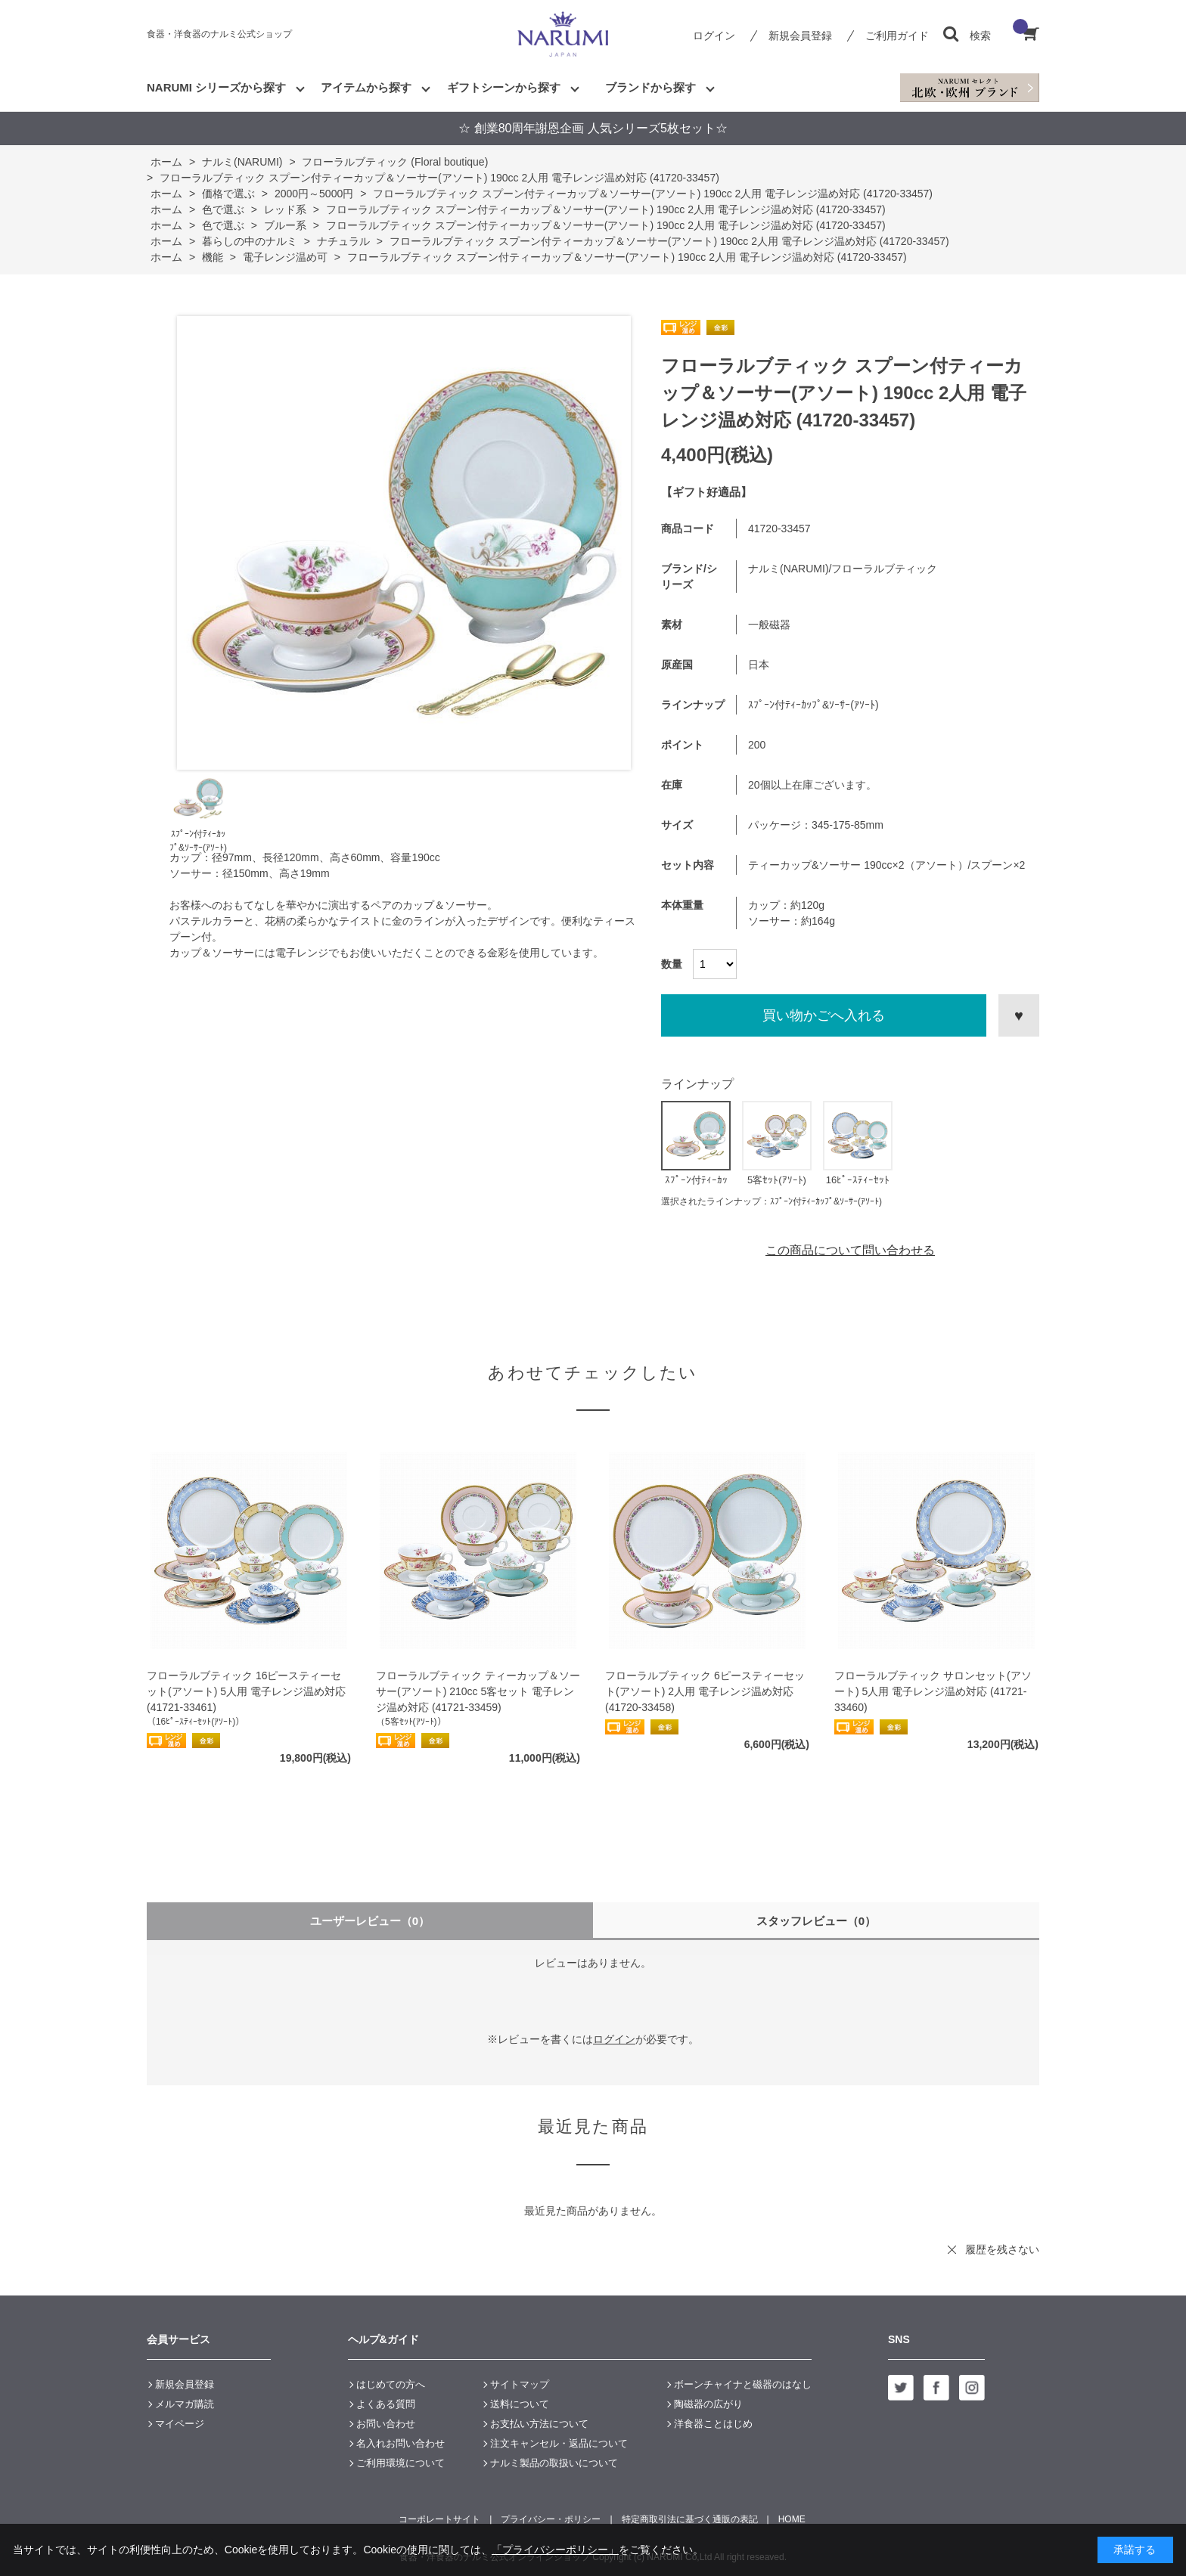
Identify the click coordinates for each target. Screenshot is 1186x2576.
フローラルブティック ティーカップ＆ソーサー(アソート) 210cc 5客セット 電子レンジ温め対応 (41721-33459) (478, 1691)
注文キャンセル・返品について (559, 2443)
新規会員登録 (800, 35)
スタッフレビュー (816, 1920)
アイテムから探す (366, 87)
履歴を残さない (1002, 2249)
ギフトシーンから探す (503, 87)
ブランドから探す (650, 87)
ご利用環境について (400, 2463)
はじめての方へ (390, 2384)
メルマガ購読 (184, 2404)
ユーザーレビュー (370, 1920)
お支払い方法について (539, 2423)
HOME (792, 2519)
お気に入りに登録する (1018, 1015)
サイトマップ (519, 2384)
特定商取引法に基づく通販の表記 (690, 2519)
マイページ (179, 2423)
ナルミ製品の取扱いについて (554, 2463)
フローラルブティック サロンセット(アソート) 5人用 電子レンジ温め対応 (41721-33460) (933, 1691)
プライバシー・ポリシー (551, 2519)
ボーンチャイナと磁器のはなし (743, 2384)
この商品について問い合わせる (850, 1250)
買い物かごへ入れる (823, 1015)
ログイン (714, 35)
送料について (519, 2404)
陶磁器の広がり (708, 2404)
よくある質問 (385, 2404)
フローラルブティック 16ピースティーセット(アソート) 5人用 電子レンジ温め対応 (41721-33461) (246, 1691)
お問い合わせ (385, 2423)
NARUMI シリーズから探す (216, 87)
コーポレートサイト (439, 2519)
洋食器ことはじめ (713, 2423)
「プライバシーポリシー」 (555, 2549)
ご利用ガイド (897, 35)
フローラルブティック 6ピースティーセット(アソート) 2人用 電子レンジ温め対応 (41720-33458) (705, 1691)
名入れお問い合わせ (400, 2443)
